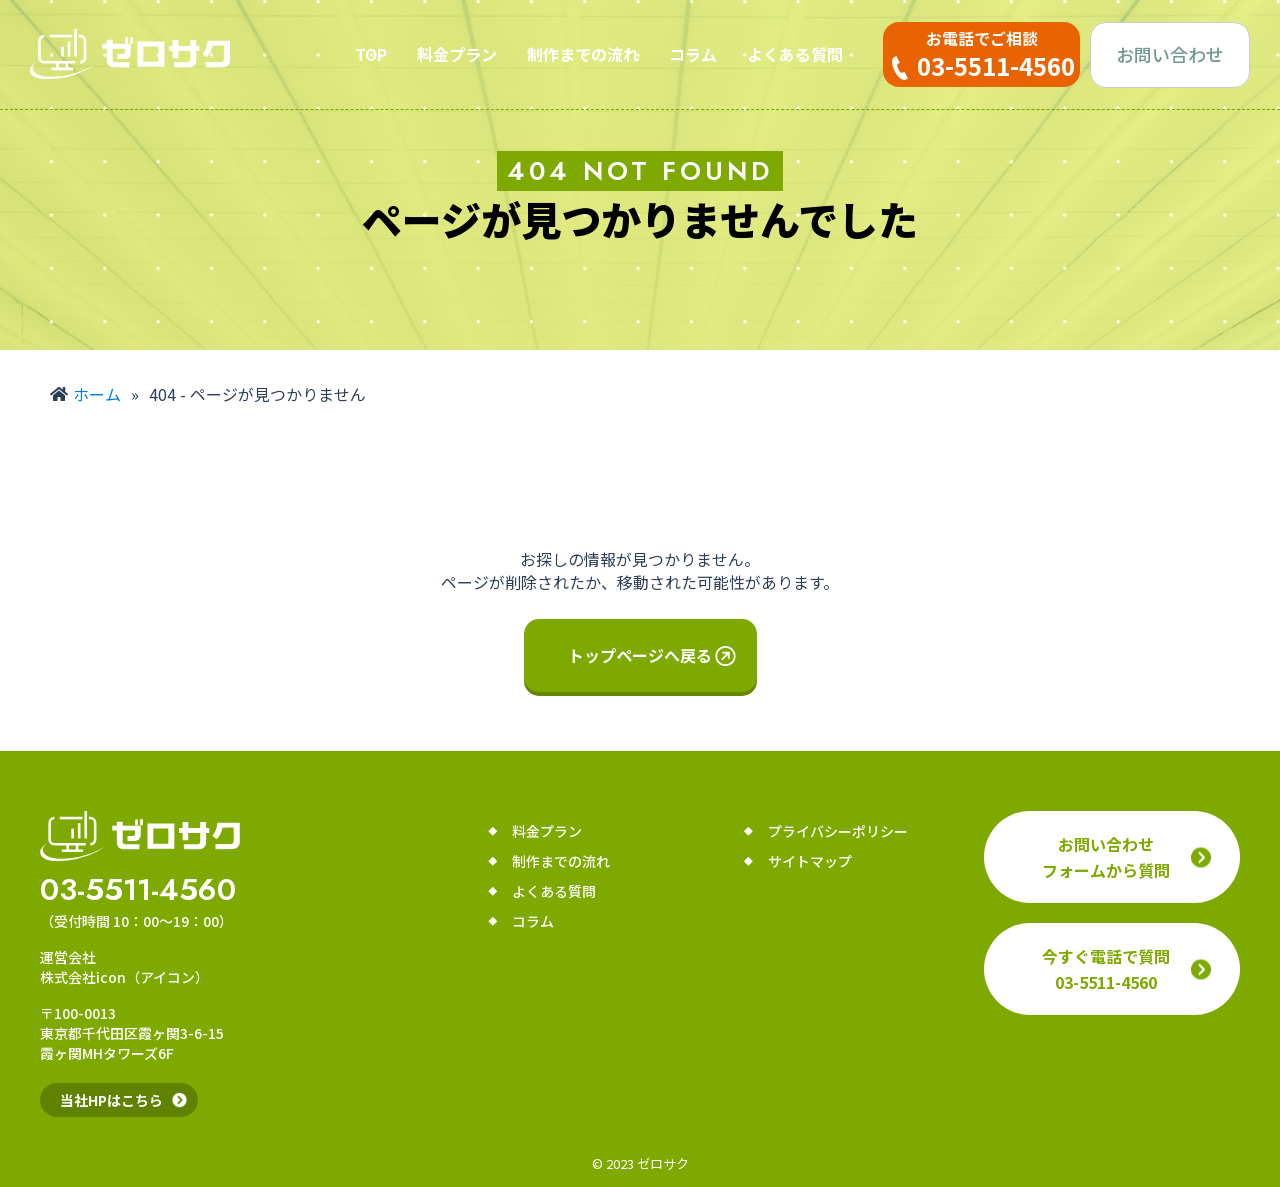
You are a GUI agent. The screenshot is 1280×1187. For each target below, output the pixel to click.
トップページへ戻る (640, 655)
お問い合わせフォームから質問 (1106, 857)
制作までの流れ (583, 54)
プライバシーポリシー (838, 831)
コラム (693, 54)
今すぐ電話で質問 (1106, 969)
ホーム (97, 394)
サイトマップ (810, 861)
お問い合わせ (1170, 54)
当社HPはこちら (111, 1100)
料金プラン (457, 54)
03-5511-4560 (138, 890)
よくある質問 (795, 54)
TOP (371, 54)
